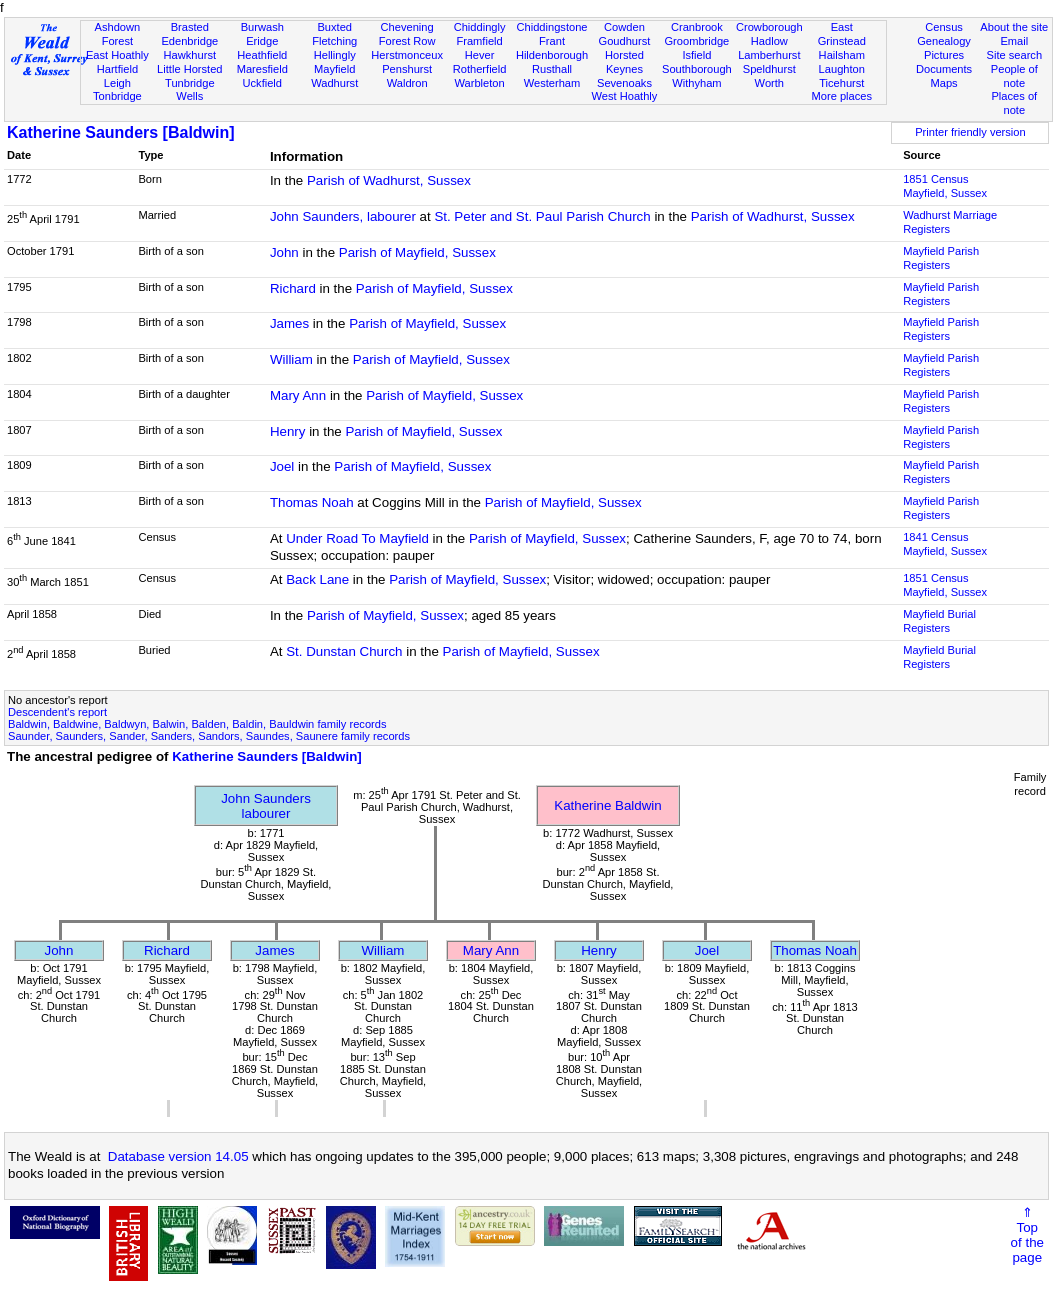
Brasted (190, 27)
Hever (480, 55)
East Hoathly (117, 55)
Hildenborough (552, 55)
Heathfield (262, 55)
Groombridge (696, 41)
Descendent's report (57, 712)
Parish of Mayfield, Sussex (417, 252)
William (291, 359)
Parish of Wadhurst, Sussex (389, 180)
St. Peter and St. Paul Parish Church (542, 216)
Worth (769, 83)
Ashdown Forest (118, 34)
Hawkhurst (190, 55)
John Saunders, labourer (343, 216)
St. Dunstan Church (344, 651)
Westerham (552, 83)
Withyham (696, 83)
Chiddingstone (552, 27)
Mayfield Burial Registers (939, 621)
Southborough (697, 69)
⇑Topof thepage (1027, 1235)
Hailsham (842, 55)
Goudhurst (625, 41)
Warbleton (479, 83)
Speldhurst (769, 69)
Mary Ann (298, 395)
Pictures (944, 55)
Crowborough (769, 27)
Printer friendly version (970, 132)
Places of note (1014, 103)
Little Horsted (189, 69)
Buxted (334, 27)
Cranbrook (697, 27)
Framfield (479, 41)
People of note (1014, 76)
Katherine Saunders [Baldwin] (121, 132)
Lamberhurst (769, 55)
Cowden (624, 27)
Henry (288, 431)
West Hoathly (625, 96)
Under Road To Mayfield (357, 538)
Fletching (334, 41)
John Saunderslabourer (266, 806)
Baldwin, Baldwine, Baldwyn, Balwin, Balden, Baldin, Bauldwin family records (197, 724)
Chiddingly (480, 27)
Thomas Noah (312, 502)
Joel (282, 466)
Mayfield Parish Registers (941, 258)
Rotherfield (480, 69)
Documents (944, 69)
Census (944, 27)
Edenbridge (189, 41)
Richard (293, 288)
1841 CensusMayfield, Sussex (945, 544)
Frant (552, 41)
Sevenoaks (624, 83)
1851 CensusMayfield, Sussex (945, 186)
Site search (1015, 55)
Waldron (407, 83)
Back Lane (317, 579)
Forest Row (407, 41)
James (289, 323)
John (284, 252)
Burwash (262, 27)
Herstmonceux (407, 55)
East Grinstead (842, 34)
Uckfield (263, 83)
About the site (1014, 27)
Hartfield (117, 69)
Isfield (696, 55)
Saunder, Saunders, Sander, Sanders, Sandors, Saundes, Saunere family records (209, 736)
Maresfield (262, 69)
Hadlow (769, 41)
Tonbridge (117, 96)
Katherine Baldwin (607, 805)
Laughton (842, 69)
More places (842, 96)
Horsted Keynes (624, 62)
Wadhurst (334, 83)
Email (1014, 41)
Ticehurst (841, 83)
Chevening (407, 27)
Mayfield (334, 69)
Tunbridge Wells (190, 90)
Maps (943, 83)
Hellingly (335, 55)
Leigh (117, 83)
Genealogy (944, 41)
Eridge (262, 41)
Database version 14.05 (178, 1156)
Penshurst (407, 69)
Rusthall (552, 69)
